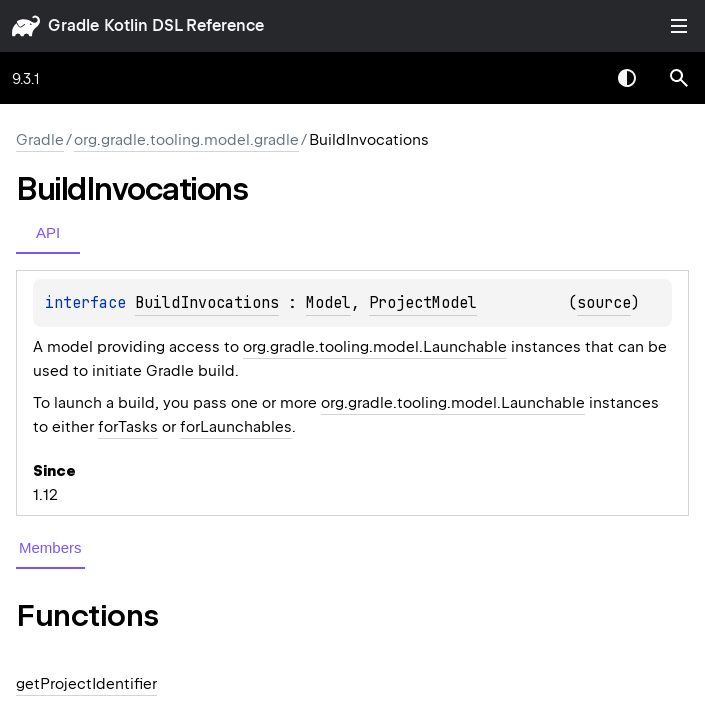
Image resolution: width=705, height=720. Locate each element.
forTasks (128, 427)
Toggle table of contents (679, 26)
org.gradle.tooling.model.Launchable (375, 347)
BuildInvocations (207, 303)
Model (328, 303)
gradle (73, 25)
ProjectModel (423, 303)
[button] (679, 78)
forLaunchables (236, 427)
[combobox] (575, 78)
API (48, 232)
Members (50, 547)
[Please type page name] (679, 78)
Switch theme (627, 78)
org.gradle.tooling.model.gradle (186, 140)
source (604, 303)
